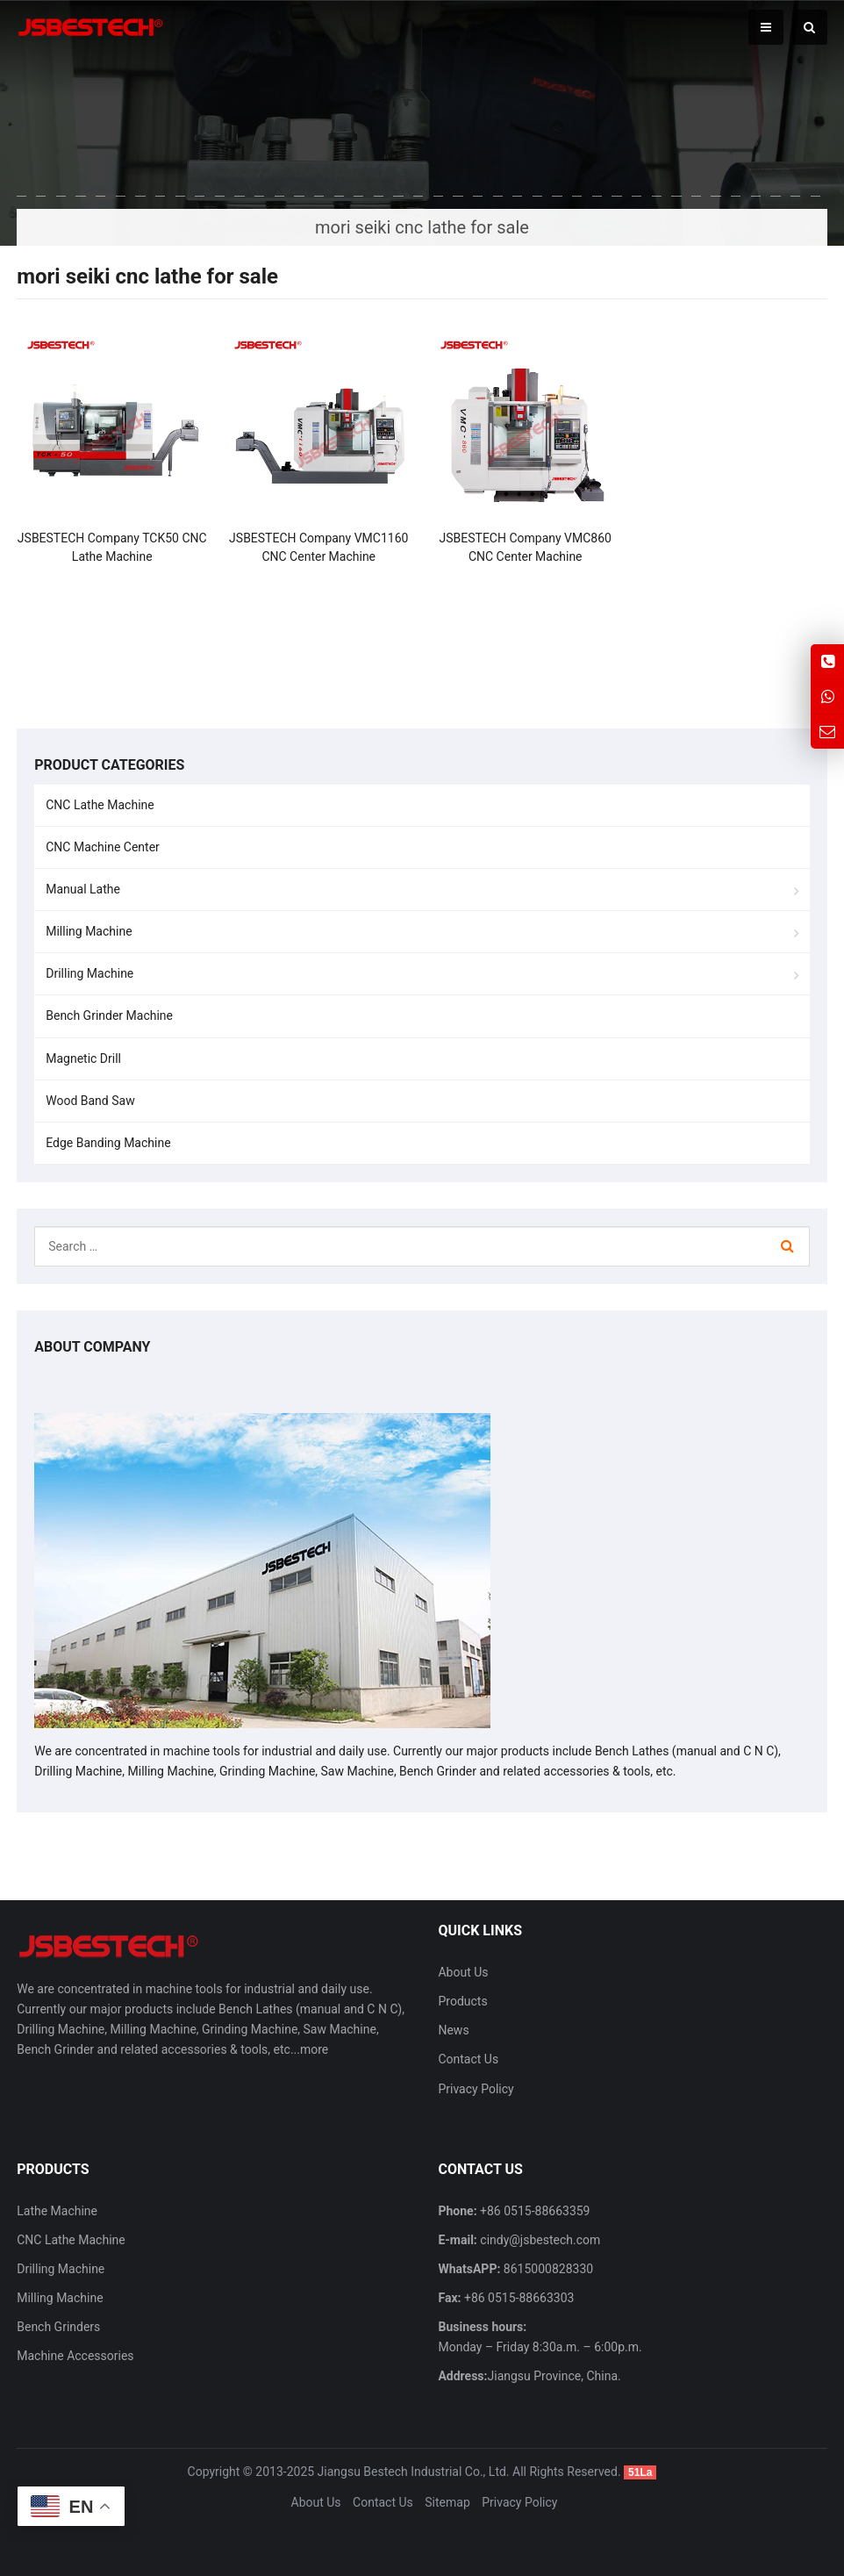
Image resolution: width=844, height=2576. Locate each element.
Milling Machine (89, 931)
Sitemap (447, 2502)
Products (462, 2001)
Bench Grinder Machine (109, 1015)
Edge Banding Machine (108, 1143)
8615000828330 (546, 2269)
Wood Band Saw (90, 1101)
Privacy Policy (475, 2089)
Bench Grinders (58, 2327)
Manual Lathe (83, 889)
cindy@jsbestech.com (538, 2240)
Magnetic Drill (83, 1058)
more (314, 2049)
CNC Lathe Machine (100, 805)
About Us (463, 1972)
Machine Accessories (75, 2356)
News (453, 2030)
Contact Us (468, 2059)
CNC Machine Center (103, 847)
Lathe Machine (57, 2211)
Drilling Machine (89, 973)
